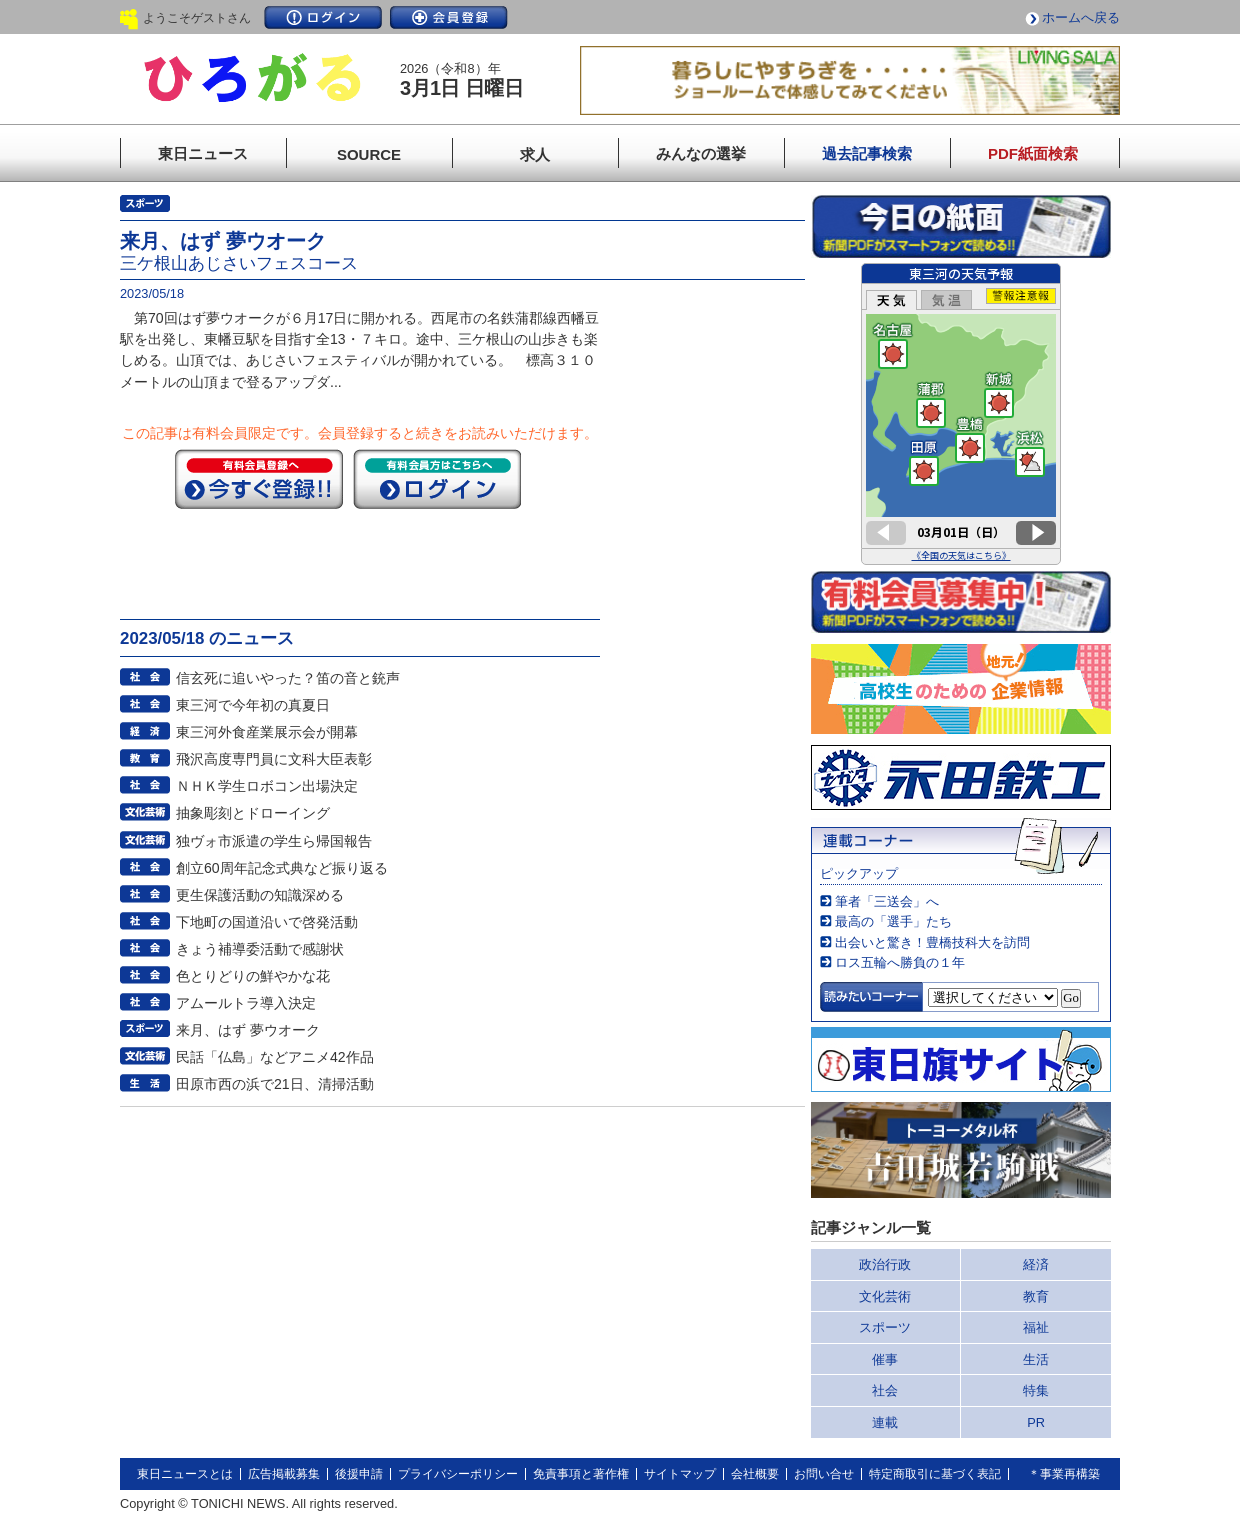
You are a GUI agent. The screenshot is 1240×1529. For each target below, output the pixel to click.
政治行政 (885, 1264)
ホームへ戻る (1081, 17)
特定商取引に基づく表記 (935, 1474)
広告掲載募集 (284, 1474)
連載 (885, 1422)
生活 (1036, 1359)
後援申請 (359, 1474)
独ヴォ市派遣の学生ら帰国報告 (274, 841)
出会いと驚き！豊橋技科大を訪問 (932, 942)
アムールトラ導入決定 (246, 1003)
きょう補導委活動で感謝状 (260, 949)
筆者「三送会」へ (887, 901)
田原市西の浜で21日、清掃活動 (275, 1084)
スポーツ (885, 1327)
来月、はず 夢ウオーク (248, 1030)
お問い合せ (824, 1474)
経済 (1036, 1264)
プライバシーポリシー (458, 1474)
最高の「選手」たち (893, 921)
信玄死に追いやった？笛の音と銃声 (288, 678)
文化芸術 (885, 1296)
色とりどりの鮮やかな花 (253, 976)
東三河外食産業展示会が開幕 (267, 732)
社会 (885, 1390)
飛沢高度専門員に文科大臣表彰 (274, 759)
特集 (1036, 1390)
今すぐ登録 (259, 479)
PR (1036, 1422)
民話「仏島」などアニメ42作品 (275, 1057)
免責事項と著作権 (581, 1474)
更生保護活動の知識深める (260, 895)
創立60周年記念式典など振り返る (282, 868)
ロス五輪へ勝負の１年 (900, 962)
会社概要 (755, 1474)
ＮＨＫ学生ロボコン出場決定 (267, 786)
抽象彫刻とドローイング (253, 813)
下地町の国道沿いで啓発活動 (267, 922)
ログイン (323, 17)
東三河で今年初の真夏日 (253, 705)
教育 (1036, 1296)
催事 (885, 1359)
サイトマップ (680, 1474)
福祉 (1036, 1327)
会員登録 (449, 17)
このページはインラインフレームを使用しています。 (961, 414)
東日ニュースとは (185, 1474)
